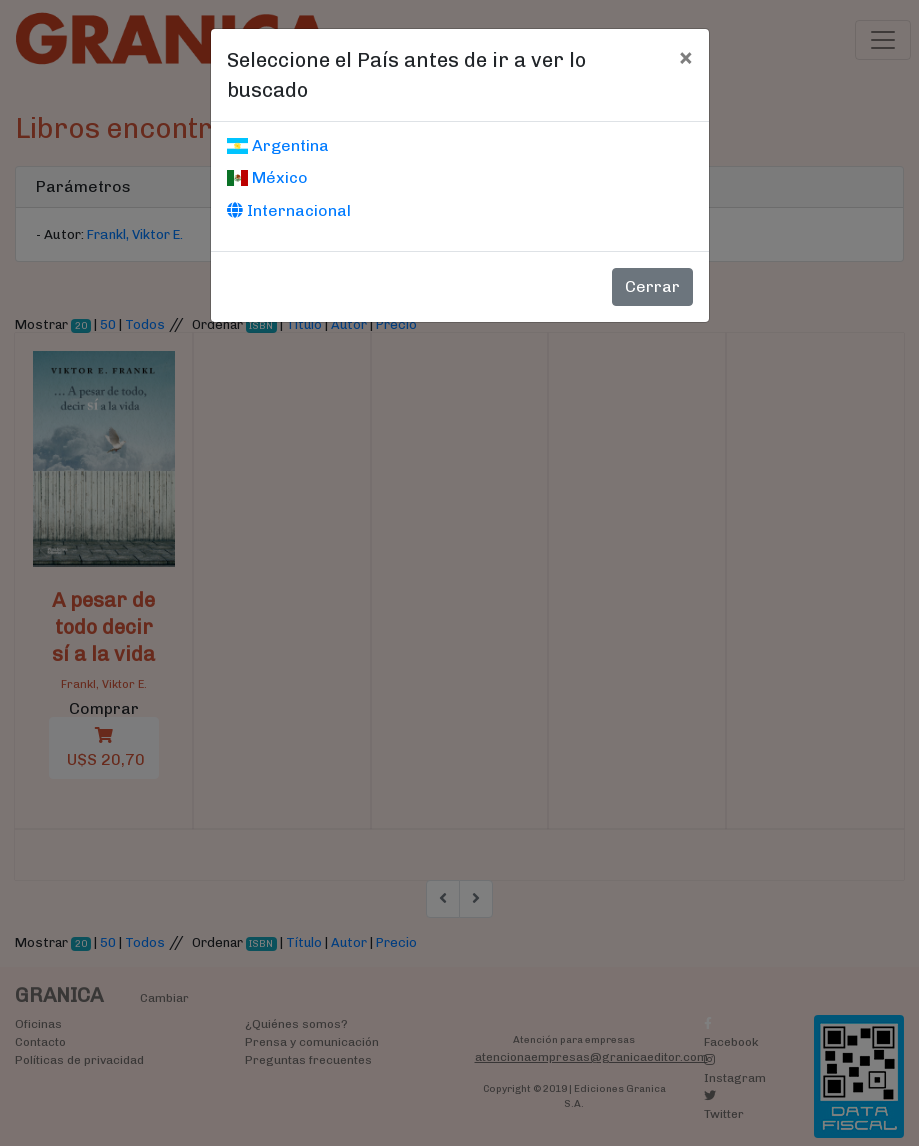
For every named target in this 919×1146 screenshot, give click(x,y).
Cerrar (652, 286)
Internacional (289, 210)
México (267, 177)
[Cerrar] (685, 57)
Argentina (278, 145)
